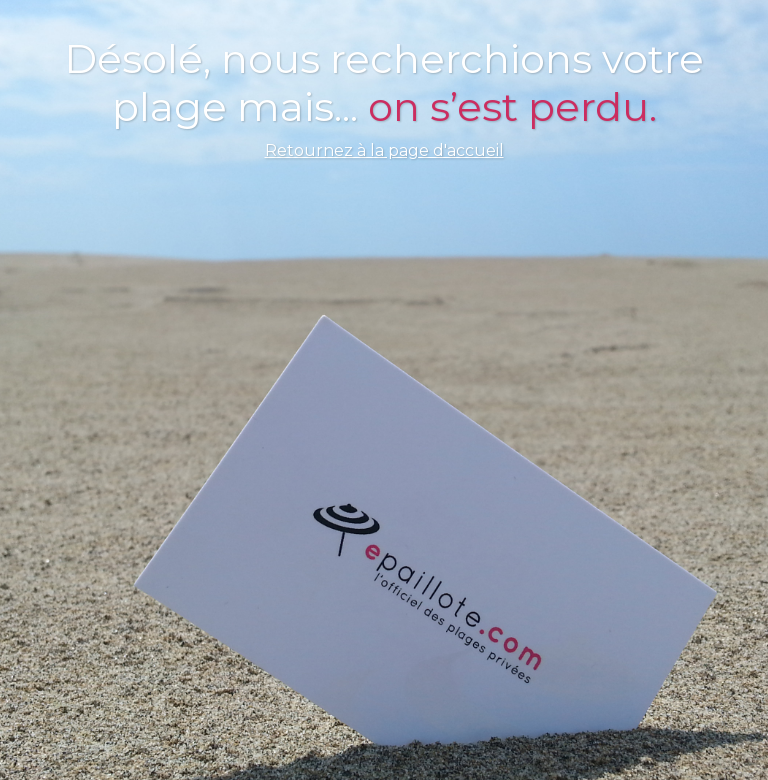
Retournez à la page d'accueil (384, 150)
